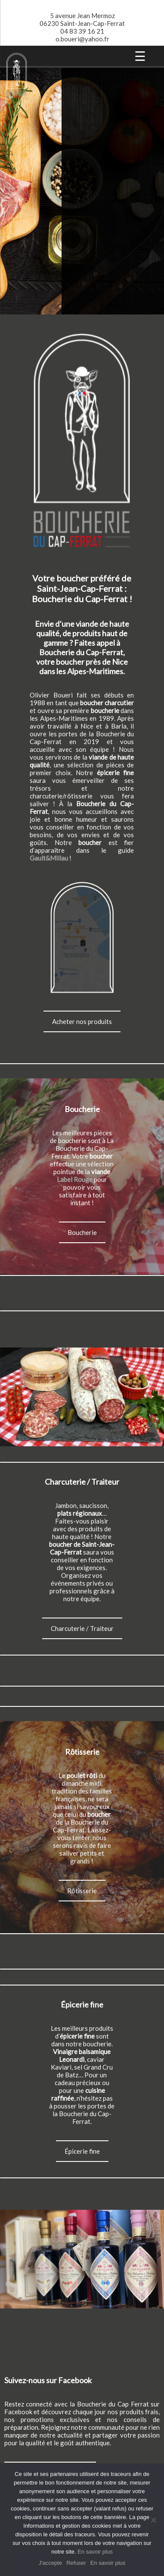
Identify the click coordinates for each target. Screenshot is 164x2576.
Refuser (76, 2563)
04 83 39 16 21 (82, 31)
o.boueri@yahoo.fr (82, 39)
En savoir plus (95, 2551)
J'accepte (50, 2563)
